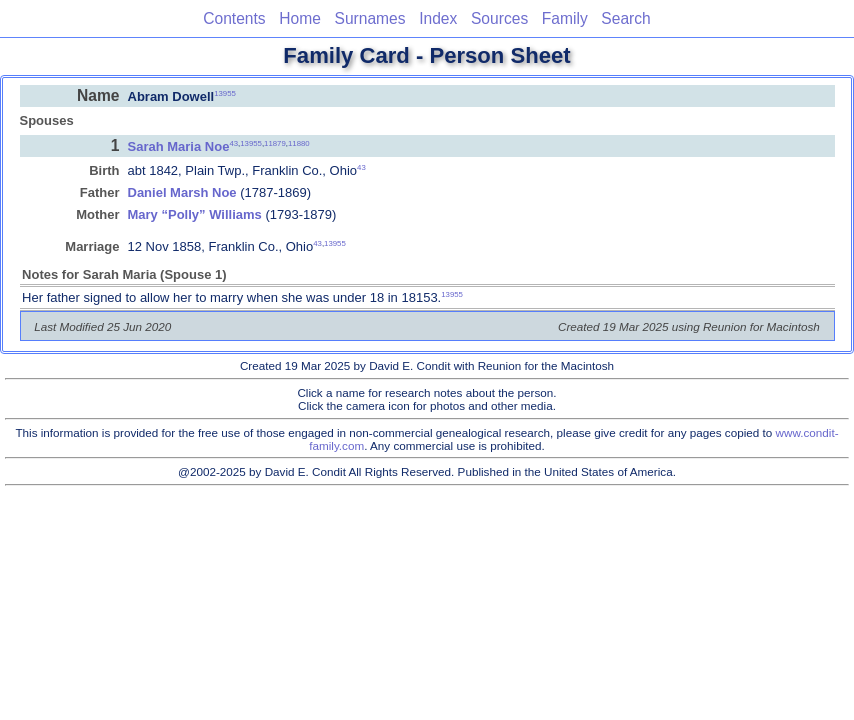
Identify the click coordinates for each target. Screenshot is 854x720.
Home (300, 18)
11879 (275, 142)
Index (438, 18)
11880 (299, 142)
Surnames (369, 18)
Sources (499, 18)
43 (233, 142)
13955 (225, 92)
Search (625, 18)
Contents (234, 18)
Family (565, 18)
